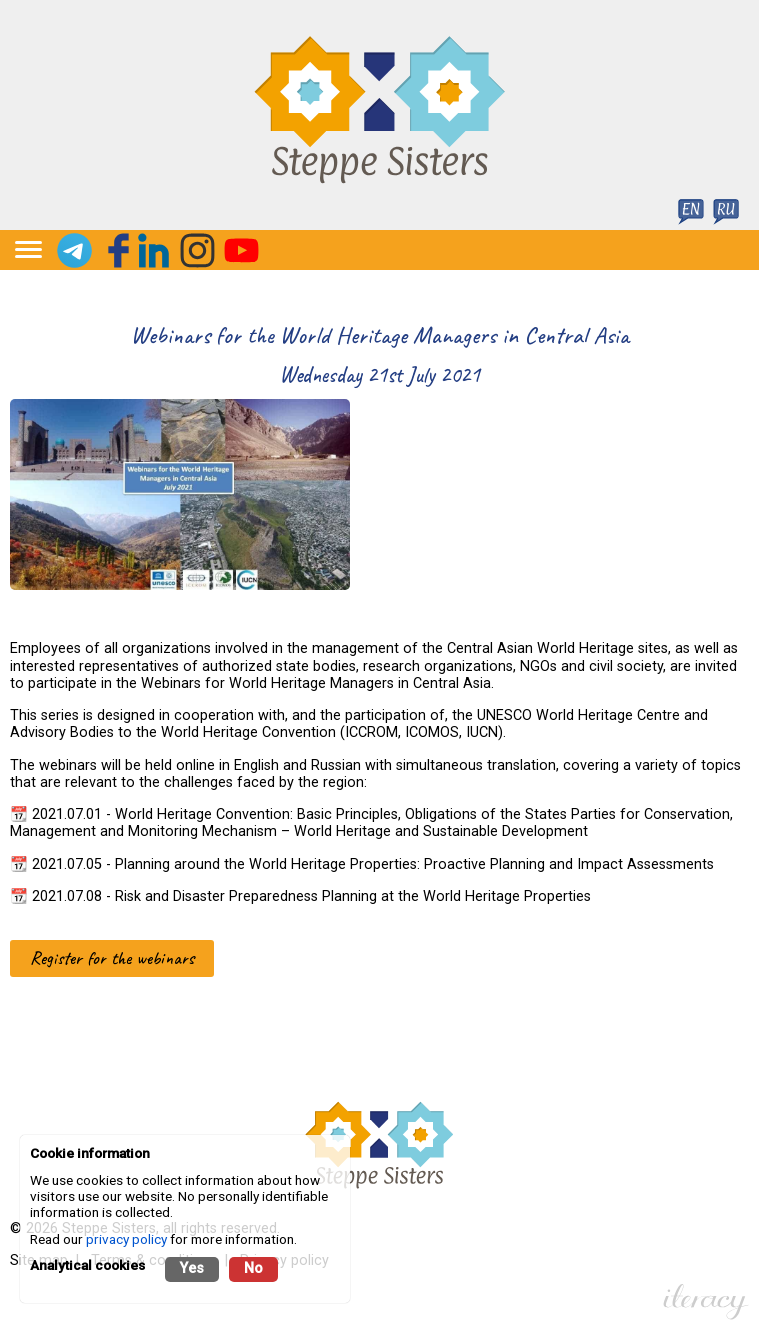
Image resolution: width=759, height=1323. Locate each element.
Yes (192, 1268)
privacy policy (126, 1239)
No (253, 1268)
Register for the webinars (112, 958)
